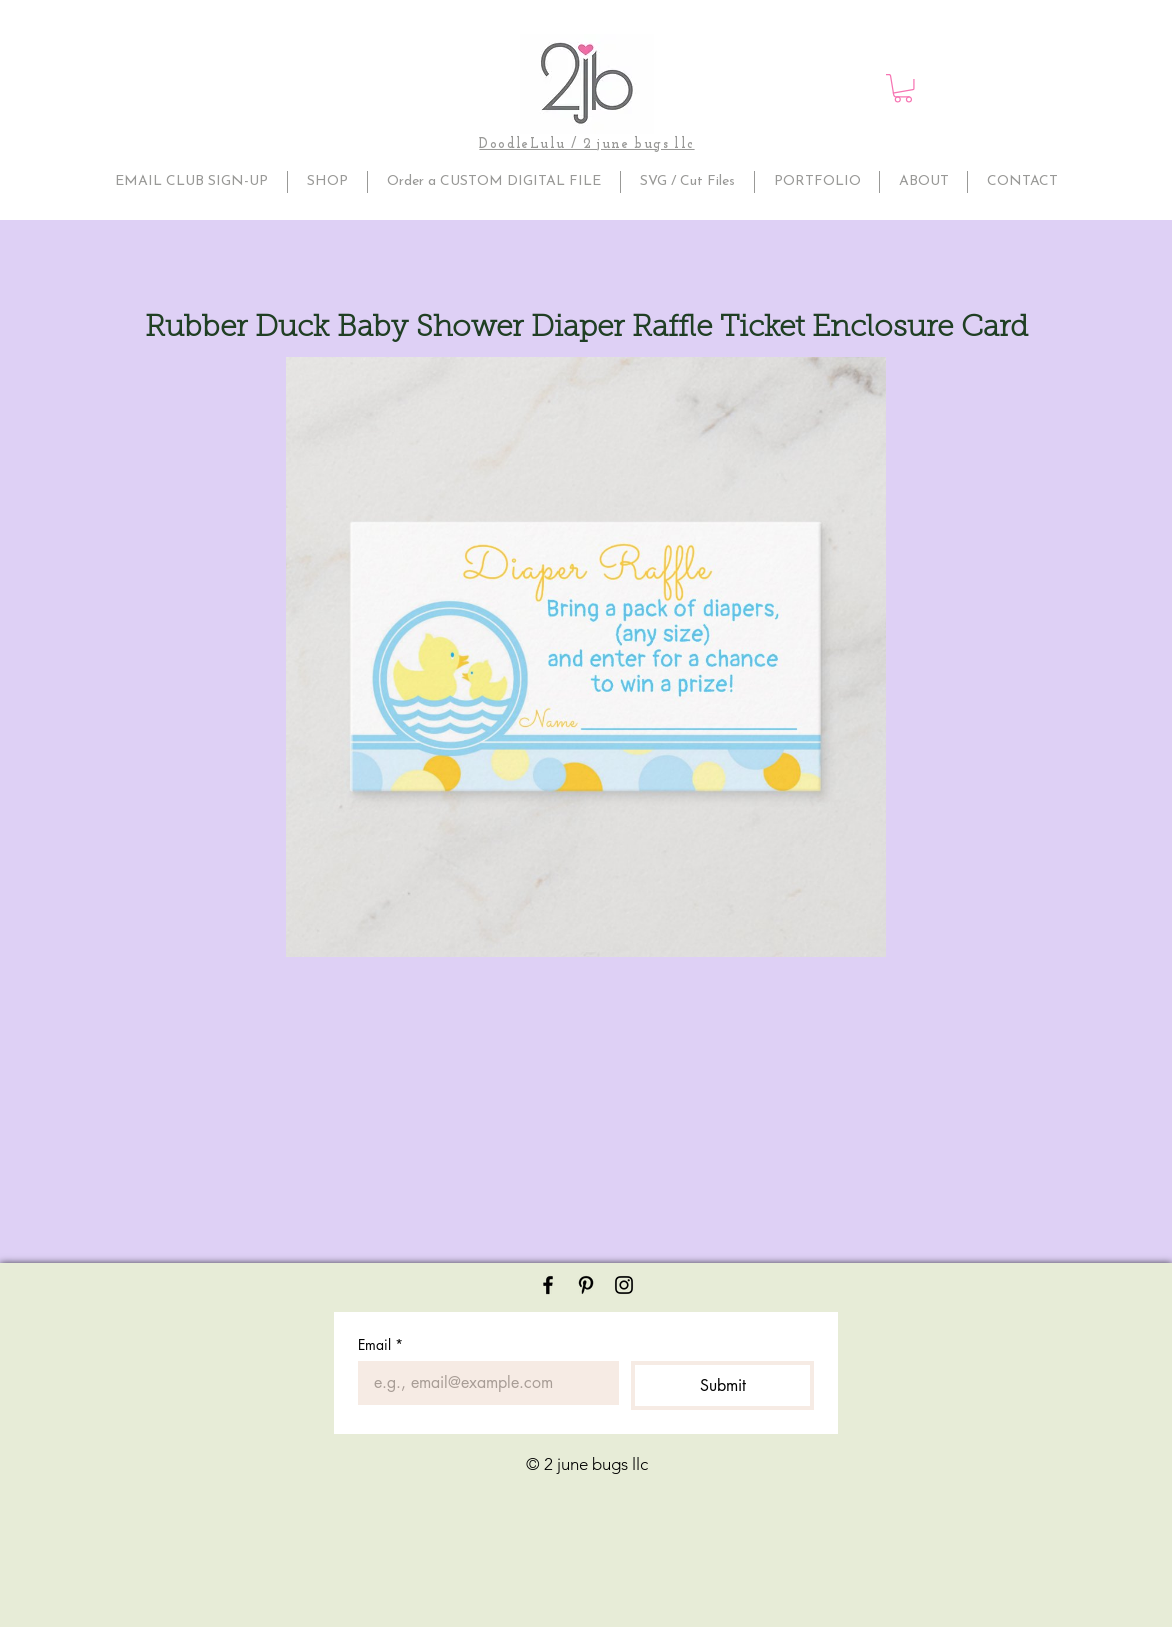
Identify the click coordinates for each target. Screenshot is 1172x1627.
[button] (903, 88)
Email (380, 1344)
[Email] (482, 1383)
